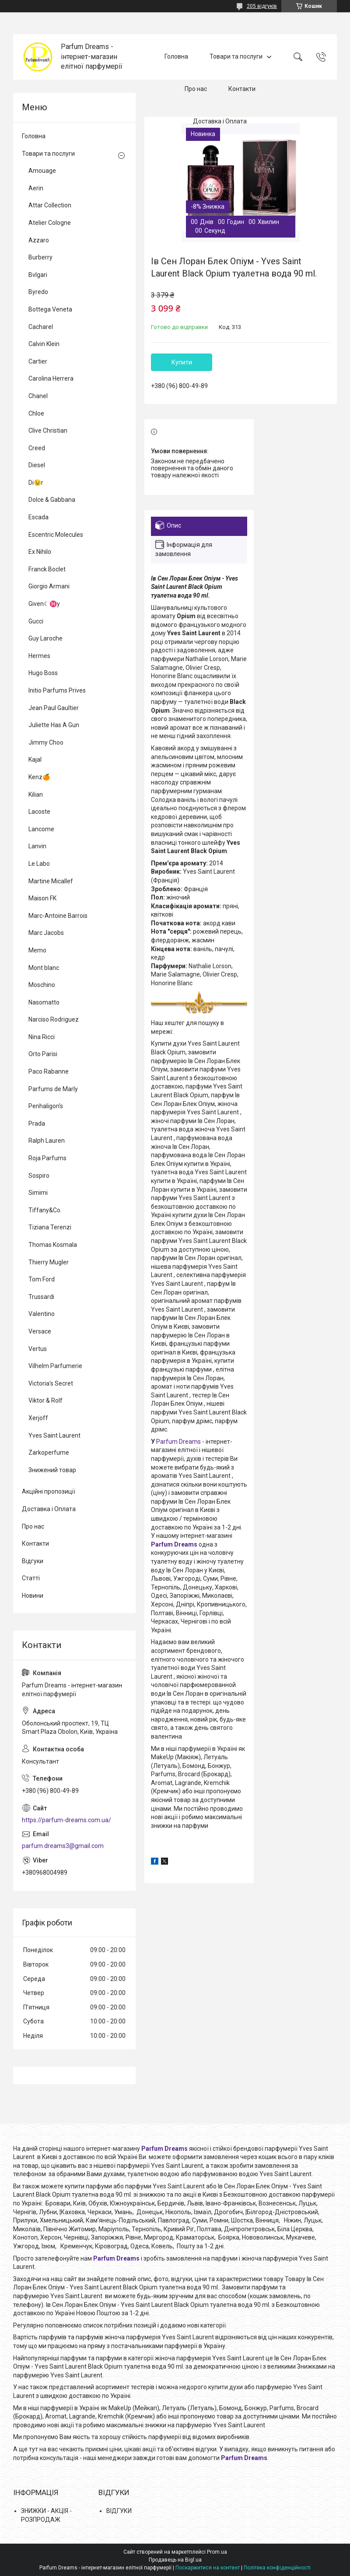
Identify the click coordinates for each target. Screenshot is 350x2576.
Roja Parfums (47, 1158)
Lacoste (39, 811)
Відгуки (32, 1561)
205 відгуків (262, 6)
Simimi (38, 1192)
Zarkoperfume (48, 1452)
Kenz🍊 (39, 777)
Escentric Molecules (55, 534)
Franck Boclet (47, 569)
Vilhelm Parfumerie (55, 1365)
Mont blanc (43, 967)
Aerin (35, 188)
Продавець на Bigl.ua (175, 2560)
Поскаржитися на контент (207, 2568)
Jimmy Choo (45, 742)
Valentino (41, 1313)
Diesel (36, 465)
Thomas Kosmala (52, 1244)
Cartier (37, 361)
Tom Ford (41, 1279)
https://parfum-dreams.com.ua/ (66, 1820)
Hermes (39, 655)
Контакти (242, 88)
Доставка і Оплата (220, 121)
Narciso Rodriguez (53, 1019)
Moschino (41, 984)
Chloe (36, 413)
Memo (37, 950)
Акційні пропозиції (48, 1491)
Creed (36, 448)
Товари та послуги (236, 56)
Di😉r (35, 482)
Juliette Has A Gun (53, 724)
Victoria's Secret (50, 1383)
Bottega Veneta (50, 309)
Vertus (37, 1348)
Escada (38, 517)
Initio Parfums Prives (57, 690)
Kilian (35, 794)
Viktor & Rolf (45, 1400)
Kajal (35, 759)
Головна (176, 56)
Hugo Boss (43, 672)
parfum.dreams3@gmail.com (63, 1845)
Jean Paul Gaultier (53, 707)
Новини (32, 1595)
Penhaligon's (45, 1106)
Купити (182, 362)
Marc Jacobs (46, 932)
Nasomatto (44, 1002)
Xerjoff (38, 1417)
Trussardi (41, 1296)
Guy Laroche (45, 638)
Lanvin (37, 846)
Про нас (196, 88)
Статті (31, 1578)
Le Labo (39, 863)
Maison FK (42, 898)
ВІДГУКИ (119, 2510)
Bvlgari (37, 274)
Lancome (41, 829)
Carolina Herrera (51, 378)
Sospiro (38, 1175)
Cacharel (40, 326)
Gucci (35, 621)
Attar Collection (49, 205)
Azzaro (38, 240)
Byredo (38, 291)
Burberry (40, 257)
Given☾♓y (44, 603)
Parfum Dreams (178, 1441)
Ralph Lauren (46, 1140)
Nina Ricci (41, 1036)
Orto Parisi (42, 1053)
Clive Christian (47, 430)
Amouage (42, 170)
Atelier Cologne (49, 222)
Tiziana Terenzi (49, 1227)
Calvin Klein (44, 343)
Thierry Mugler (48, 1262)
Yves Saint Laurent (54, 1435)
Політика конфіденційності (277, 2568)
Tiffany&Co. (45, 1210)
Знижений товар (52, 1470)
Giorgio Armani (49, 586)
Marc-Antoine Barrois (58, 915)
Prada (36, 1123)
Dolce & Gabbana (51, 499)
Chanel (38, 395)
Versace (39, 1331)
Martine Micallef (50, 881)
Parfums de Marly (53, 1088)
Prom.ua (217, 2552)
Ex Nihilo (39, 551)
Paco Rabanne (48, 1071)
